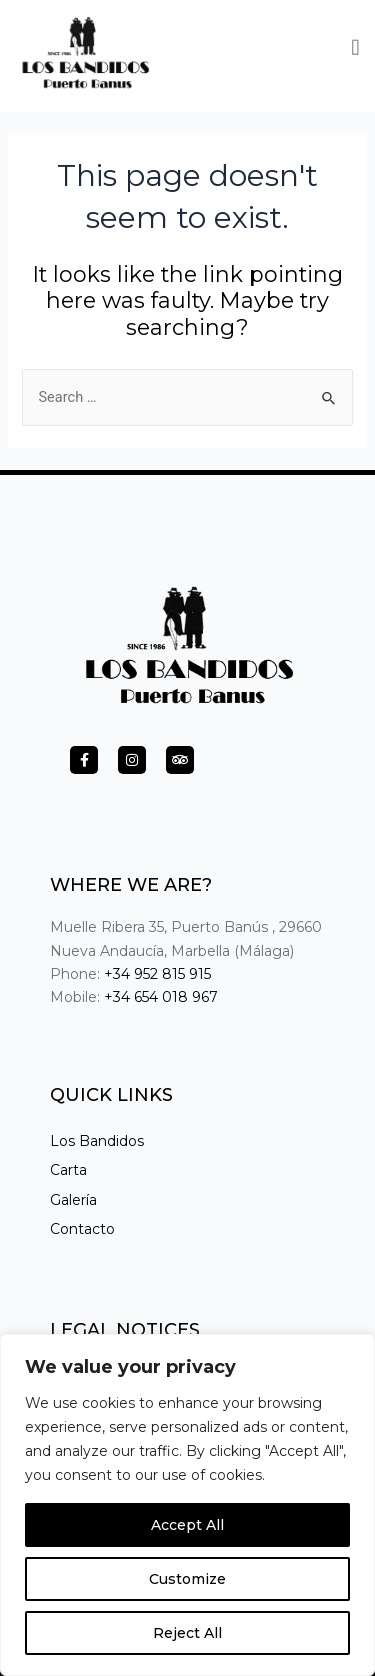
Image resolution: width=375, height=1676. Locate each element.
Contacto (82, 1229)
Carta (68, 1170)
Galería (73, 1200)
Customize (187, 1579)
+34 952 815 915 (157, 974)
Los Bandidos (97, 1141)
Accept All (187, 1525)
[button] (355, 45)
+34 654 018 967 (161, 997)
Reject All (187, 1633)
